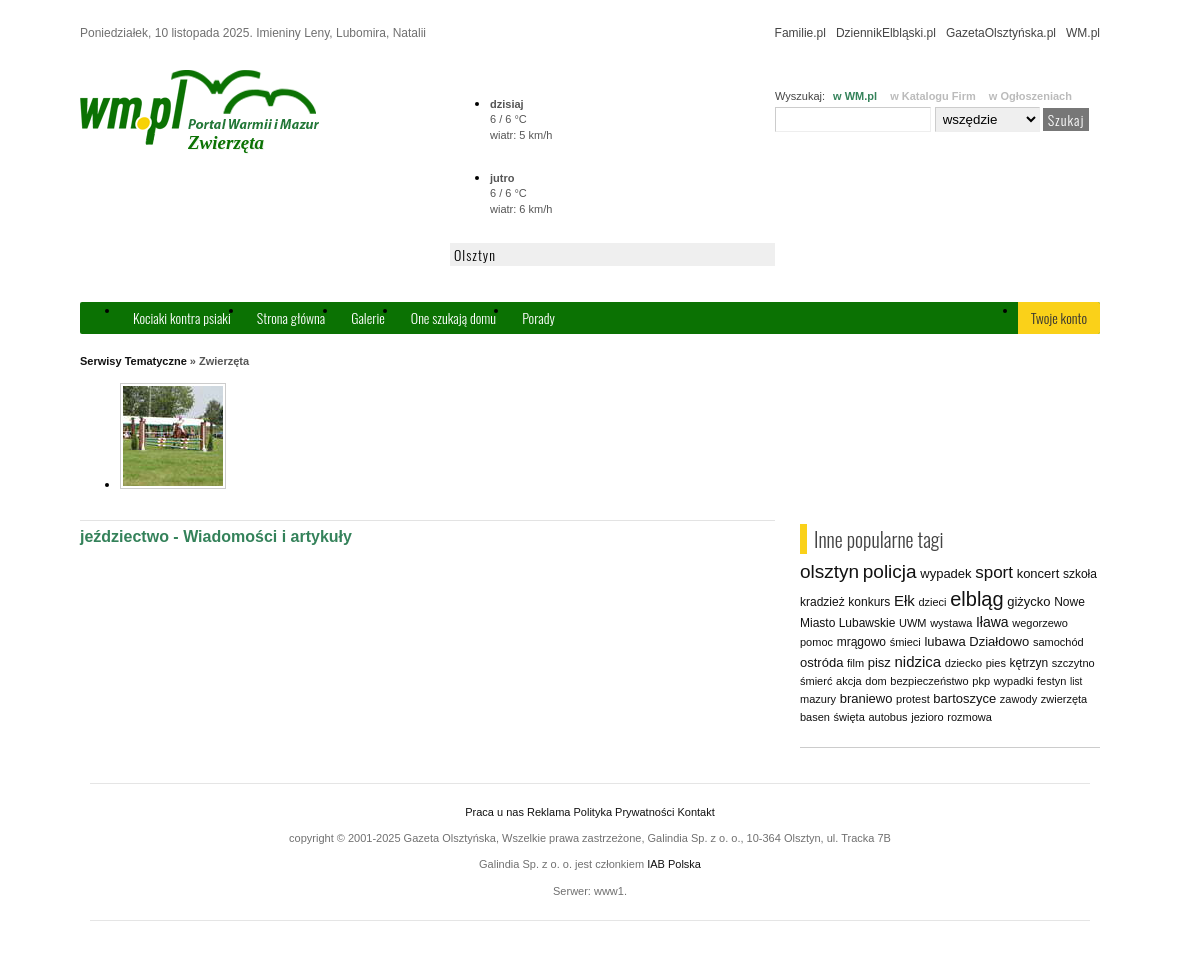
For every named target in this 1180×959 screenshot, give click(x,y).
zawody (1018, 699)
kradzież (822, 602)
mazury (818, 699)
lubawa (944, 641)
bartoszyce (964, 698)
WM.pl (1083, 33)
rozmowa (969, 717)
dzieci (932, 602)
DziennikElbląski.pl (886, 33)
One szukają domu (453, 317)
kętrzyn (1029, 663)
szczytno (1073, 663)
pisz (879, 662)
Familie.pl (800, 33)
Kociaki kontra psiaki (182, 317)
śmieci (905, 642)
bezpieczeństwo (929, 681)
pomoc (816, 642)
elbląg (976, 599)
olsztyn (829, 571)
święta (849, 717)
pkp (981, 681)
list (1076, 681)
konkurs (869, 602)
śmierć (816, 681)
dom (875, 681)
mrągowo (861, 642)
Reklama (548, 812)
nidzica (917, 661)
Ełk (904, 600)
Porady (538, 317)
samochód (1058, 642)
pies (996, 663)
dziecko (963, 663)
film (855, 663)
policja (890, 571)
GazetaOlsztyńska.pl (1001, 33)
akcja (849, 681)
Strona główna (291, 317)
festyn (1051, 681)
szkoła (1080, 574)
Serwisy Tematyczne (133, 361)
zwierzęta (1064, 699)
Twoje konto (1059, 317)
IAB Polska (674, 864)
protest (913, 699)
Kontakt (695, 812)
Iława (992, 622)
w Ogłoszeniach (1030, 96)
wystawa (951, 623)
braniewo (866, 698)
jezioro (927, 717)
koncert (1038, 573)
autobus (887, 717)
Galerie (368, 317)
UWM (913, 623)
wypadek (945, 573)
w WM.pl (855, 96)
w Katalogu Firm (933, 96)
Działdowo (999, 641)
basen (815, 717)
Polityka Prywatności (623, 812)
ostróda (821, 662)
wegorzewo (1040, 623)
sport (994, 572)
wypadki (1014, 681)
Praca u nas (494, 812)
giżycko (1028, 601)
